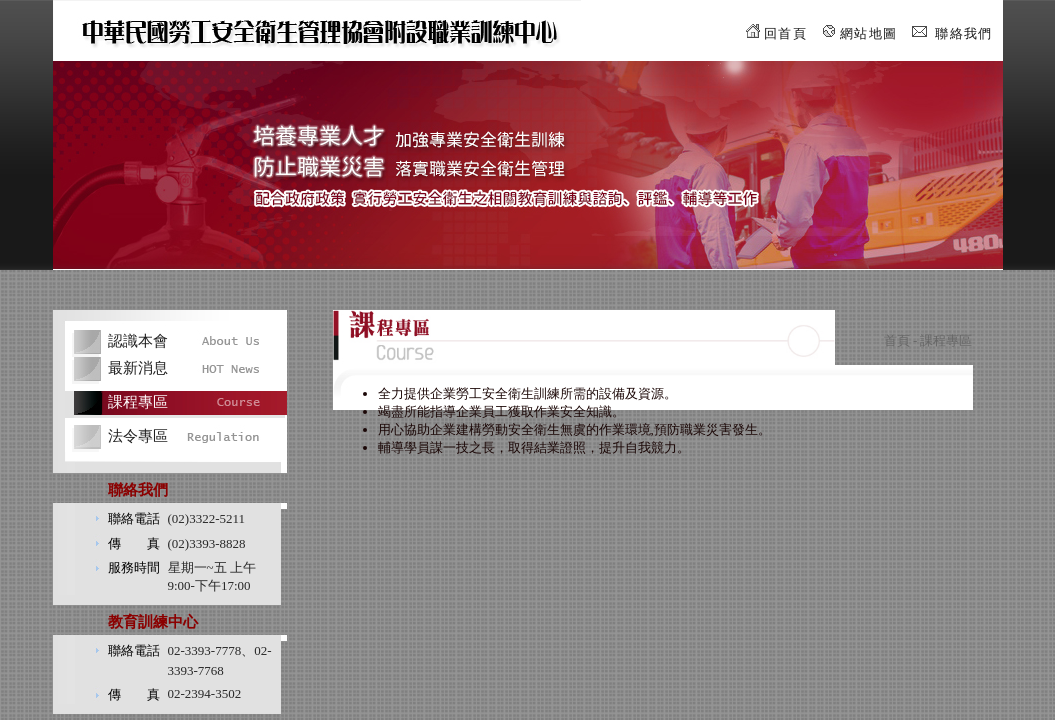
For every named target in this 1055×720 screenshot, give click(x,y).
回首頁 (785, 33)
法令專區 (138, 436)
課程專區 (138, 402)
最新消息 (138, 368)
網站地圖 (868, 33)
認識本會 (138, 341)
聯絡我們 (963, 33)
